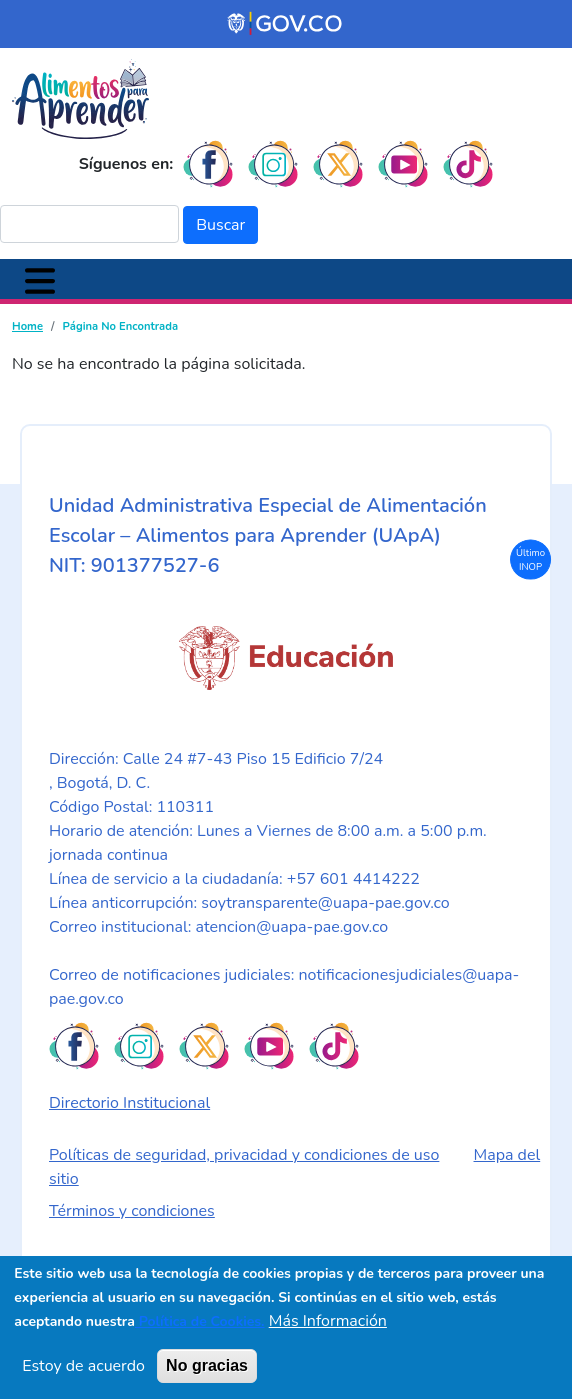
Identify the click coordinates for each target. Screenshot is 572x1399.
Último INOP (530, 558)
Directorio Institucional (129, 1103)
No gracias (207, 1366)
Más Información (328, 1322)
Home (27, 326)
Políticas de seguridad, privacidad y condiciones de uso (244, 1155)
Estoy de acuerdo (83, 1367)
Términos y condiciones (132, 1211)
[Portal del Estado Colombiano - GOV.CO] (286, 24)
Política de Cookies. (200, 1322)
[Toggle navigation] (40, 279)
